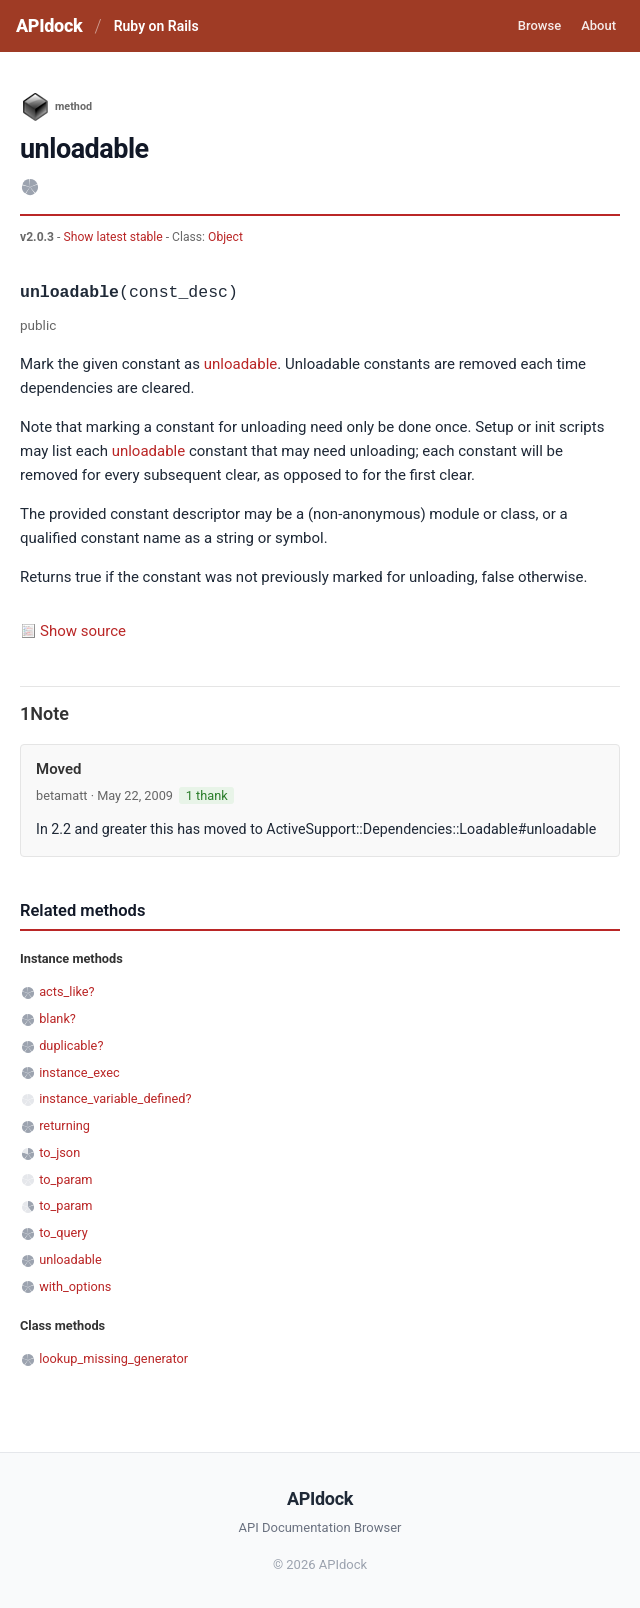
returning (64, 1125)
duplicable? (71, 1045)
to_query (63, 1232)
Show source (83, 631)
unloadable (241, 364)
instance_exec (79, 1072)
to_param (65, 1179)
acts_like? (66, 991)
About (598, 25)
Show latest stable (114, 237)
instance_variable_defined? (115, 1098)
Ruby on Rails (156, 26)
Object (225, 237)
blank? (57, 1018)
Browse (539, 25)
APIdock (49, 25)
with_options (75, 1286)
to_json (59, 1152)
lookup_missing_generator (113, 1358)
